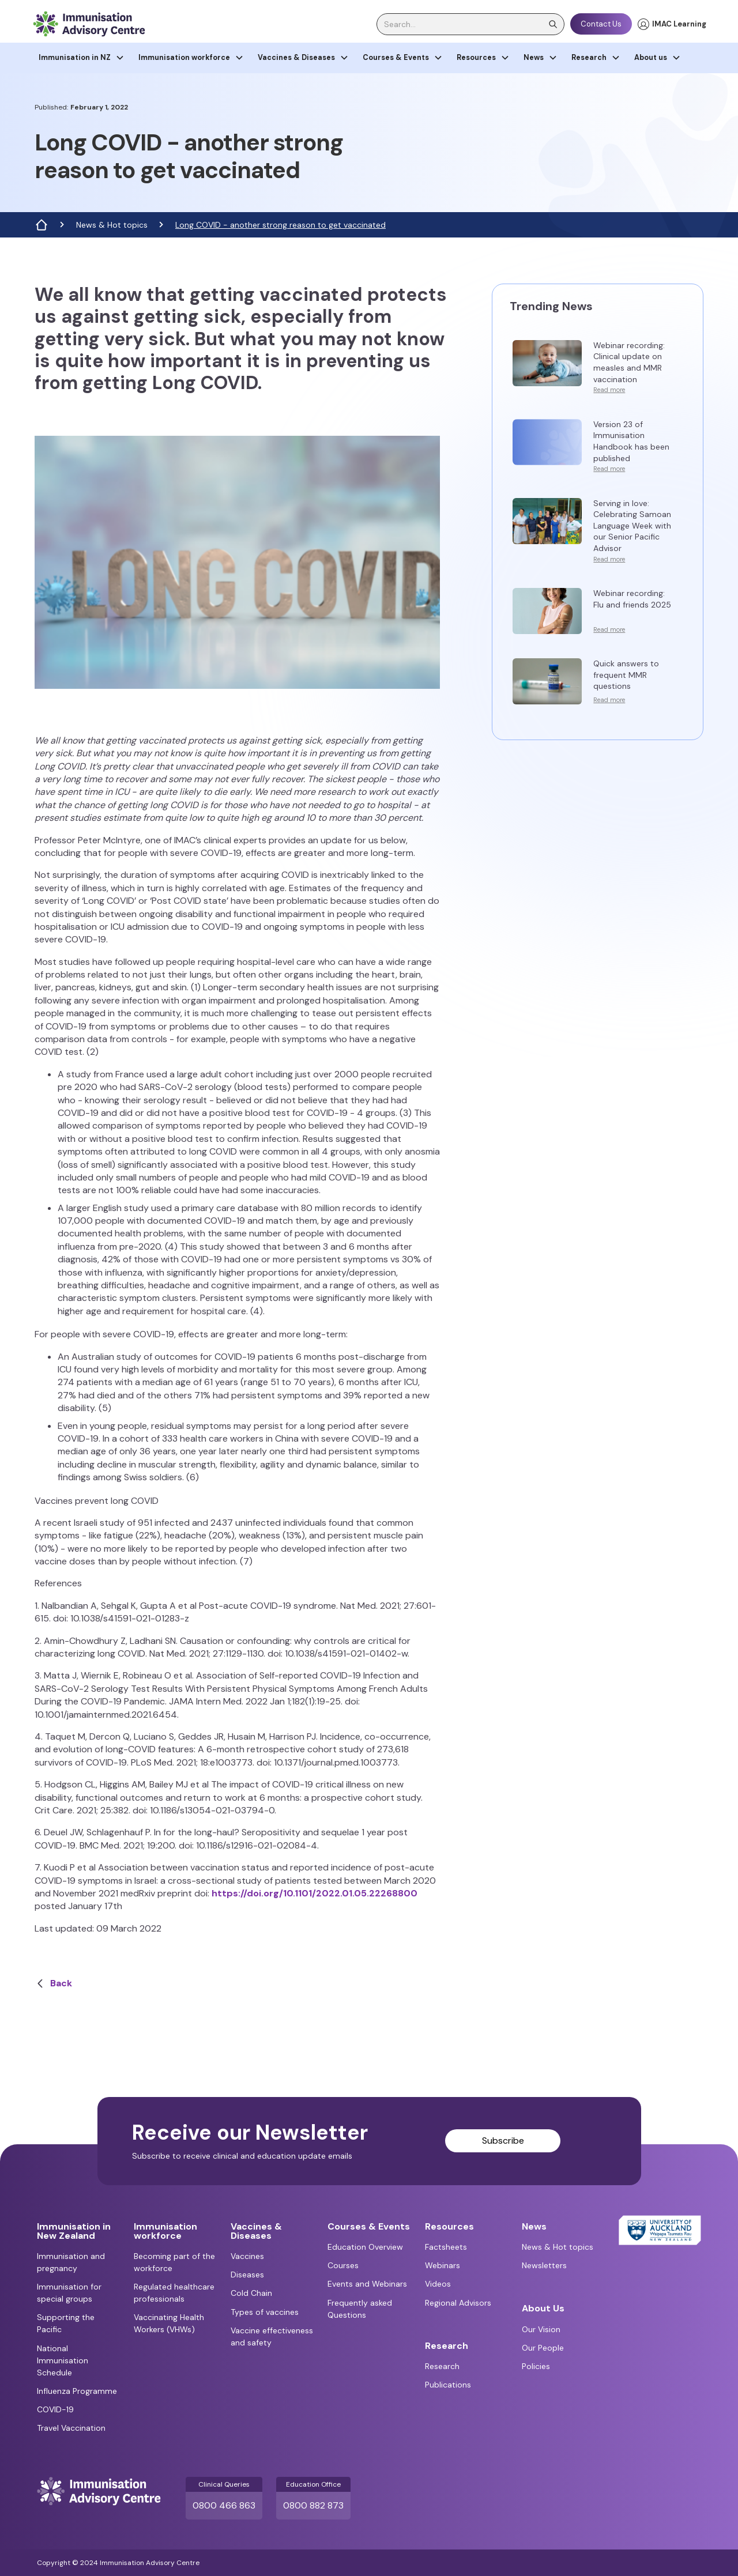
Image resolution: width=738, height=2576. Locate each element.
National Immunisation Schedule (62, 2360)
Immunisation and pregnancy (71, 2262)
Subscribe (503, 2140)
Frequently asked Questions (359, 2309)
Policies (536, 2366)
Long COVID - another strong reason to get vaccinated (280, 225)
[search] (470, 24)
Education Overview (365, 2247)
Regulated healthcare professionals (174, 2292)
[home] (89, 24)
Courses (343, 2265)
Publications (448, 2384)
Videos (438, 2284)
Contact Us (601, 24)
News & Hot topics (112, 225)
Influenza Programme (77, 2391)
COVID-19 (55, 2409)
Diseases (247, 2274)
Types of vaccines (265, 2312)
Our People (543, 2348)
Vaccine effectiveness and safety (272, 2336)
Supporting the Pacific (66, 2323)
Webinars (442, 2265)
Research (442, 2366)
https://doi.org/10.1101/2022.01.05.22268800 (314, 1893)
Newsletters (544, 2265)
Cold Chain (251, 2293)
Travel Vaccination (71, 2428)
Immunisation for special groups (69, 2292)
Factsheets (446, 2247)
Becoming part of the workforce (174, 2262)
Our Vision (541, 2329)
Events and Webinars (367, 2284)
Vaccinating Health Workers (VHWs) (169, 2323)
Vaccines (247, 2256)
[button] (81, 57)
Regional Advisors (458, 2303)
